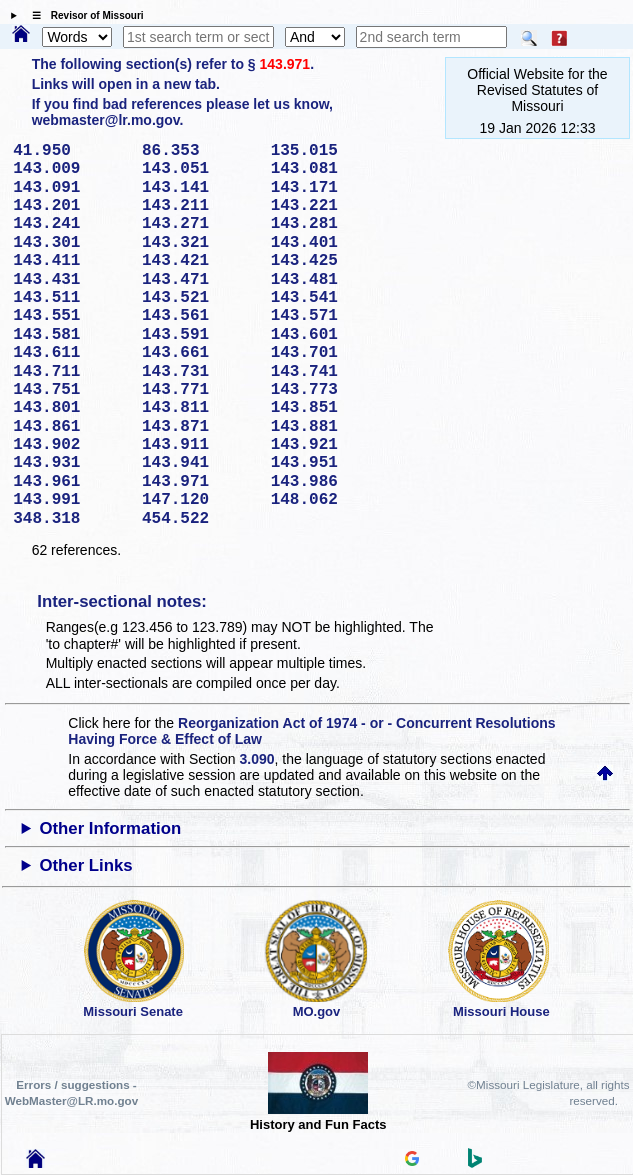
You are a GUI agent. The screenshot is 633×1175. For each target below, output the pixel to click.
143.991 (70, 500)
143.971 (285, 64)
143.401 (328, 243)
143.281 (328, 224)
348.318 (70, 519)
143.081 (328, 169)
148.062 (328, 500)
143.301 (70, 243)
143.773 (328, 390)
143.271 (199, 224)
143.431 (70, 280)
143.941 (199, 463)
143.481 (328, 280)
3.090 (257, 759)
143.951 (328, 463)
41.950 (70, 151)
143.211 (199, 206)
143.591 (199, 335)
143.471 (199, 280)
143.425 (328, 261)
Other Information (110, 828)
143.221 (328, 206)
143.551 (70, 316)
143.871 (199, 427)
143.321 (199, 243)
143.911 (199, 445)
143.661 (199, 353)
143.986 (328, 482)
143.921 (328, 445)
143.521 (199, 298)
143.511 (70, 298)
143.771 (199, 390)
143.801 (70, 408)
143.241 (70, 224)
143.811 (199, 408)
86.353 (199, 151)
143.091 (70, 188)
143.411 (70, 261)
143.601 (328, 335)
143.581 (70, 335)
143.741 (328, 372)
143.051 (199, 169)
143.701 (328, 353)
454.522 (199, 519)
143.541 (328, 298)
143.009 (70, 169)
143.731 (199, 372)
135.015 (328, 151)
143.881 (328, 427)
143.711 (70, 372)
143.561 (199, 316)
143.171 (328, 188)
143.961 (70, 482)
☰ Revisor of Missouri (83, 15)
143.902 (70, 445)
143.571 (328, 316)
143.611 (70, 353)
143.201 (70, 206)
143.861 (70, 427)
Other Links (85, 865)
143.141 (199, 188)
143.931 (70, 463)
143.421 (199, 261)
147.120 (199, 500)
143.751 (70, 390)
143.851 (328, 408)
